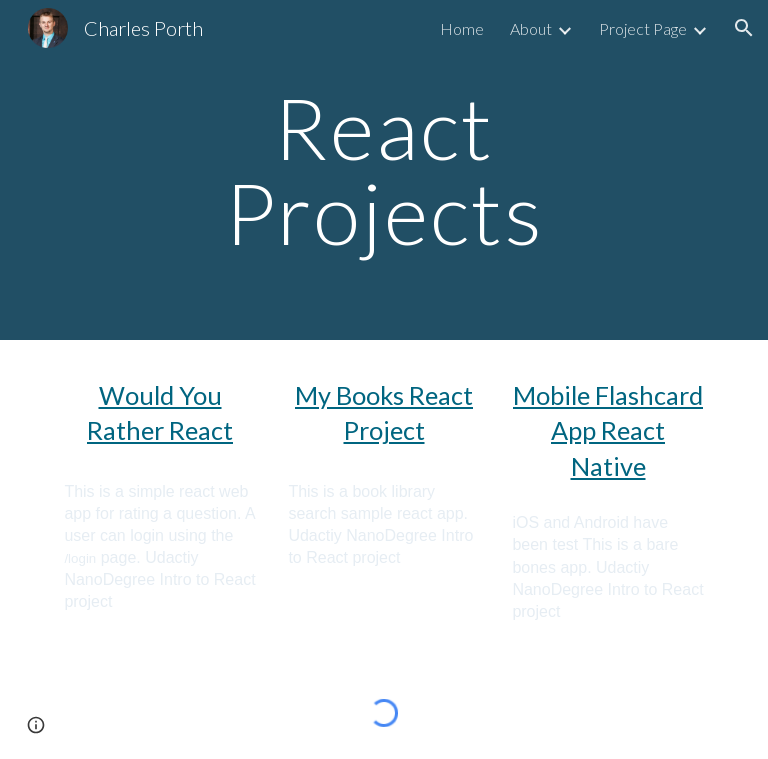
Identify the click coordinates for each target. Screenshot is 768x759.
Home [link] (462, 28)
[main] (383, 170)
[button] (744, 28)
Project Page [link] (643, 28)
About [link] (531, 28)
